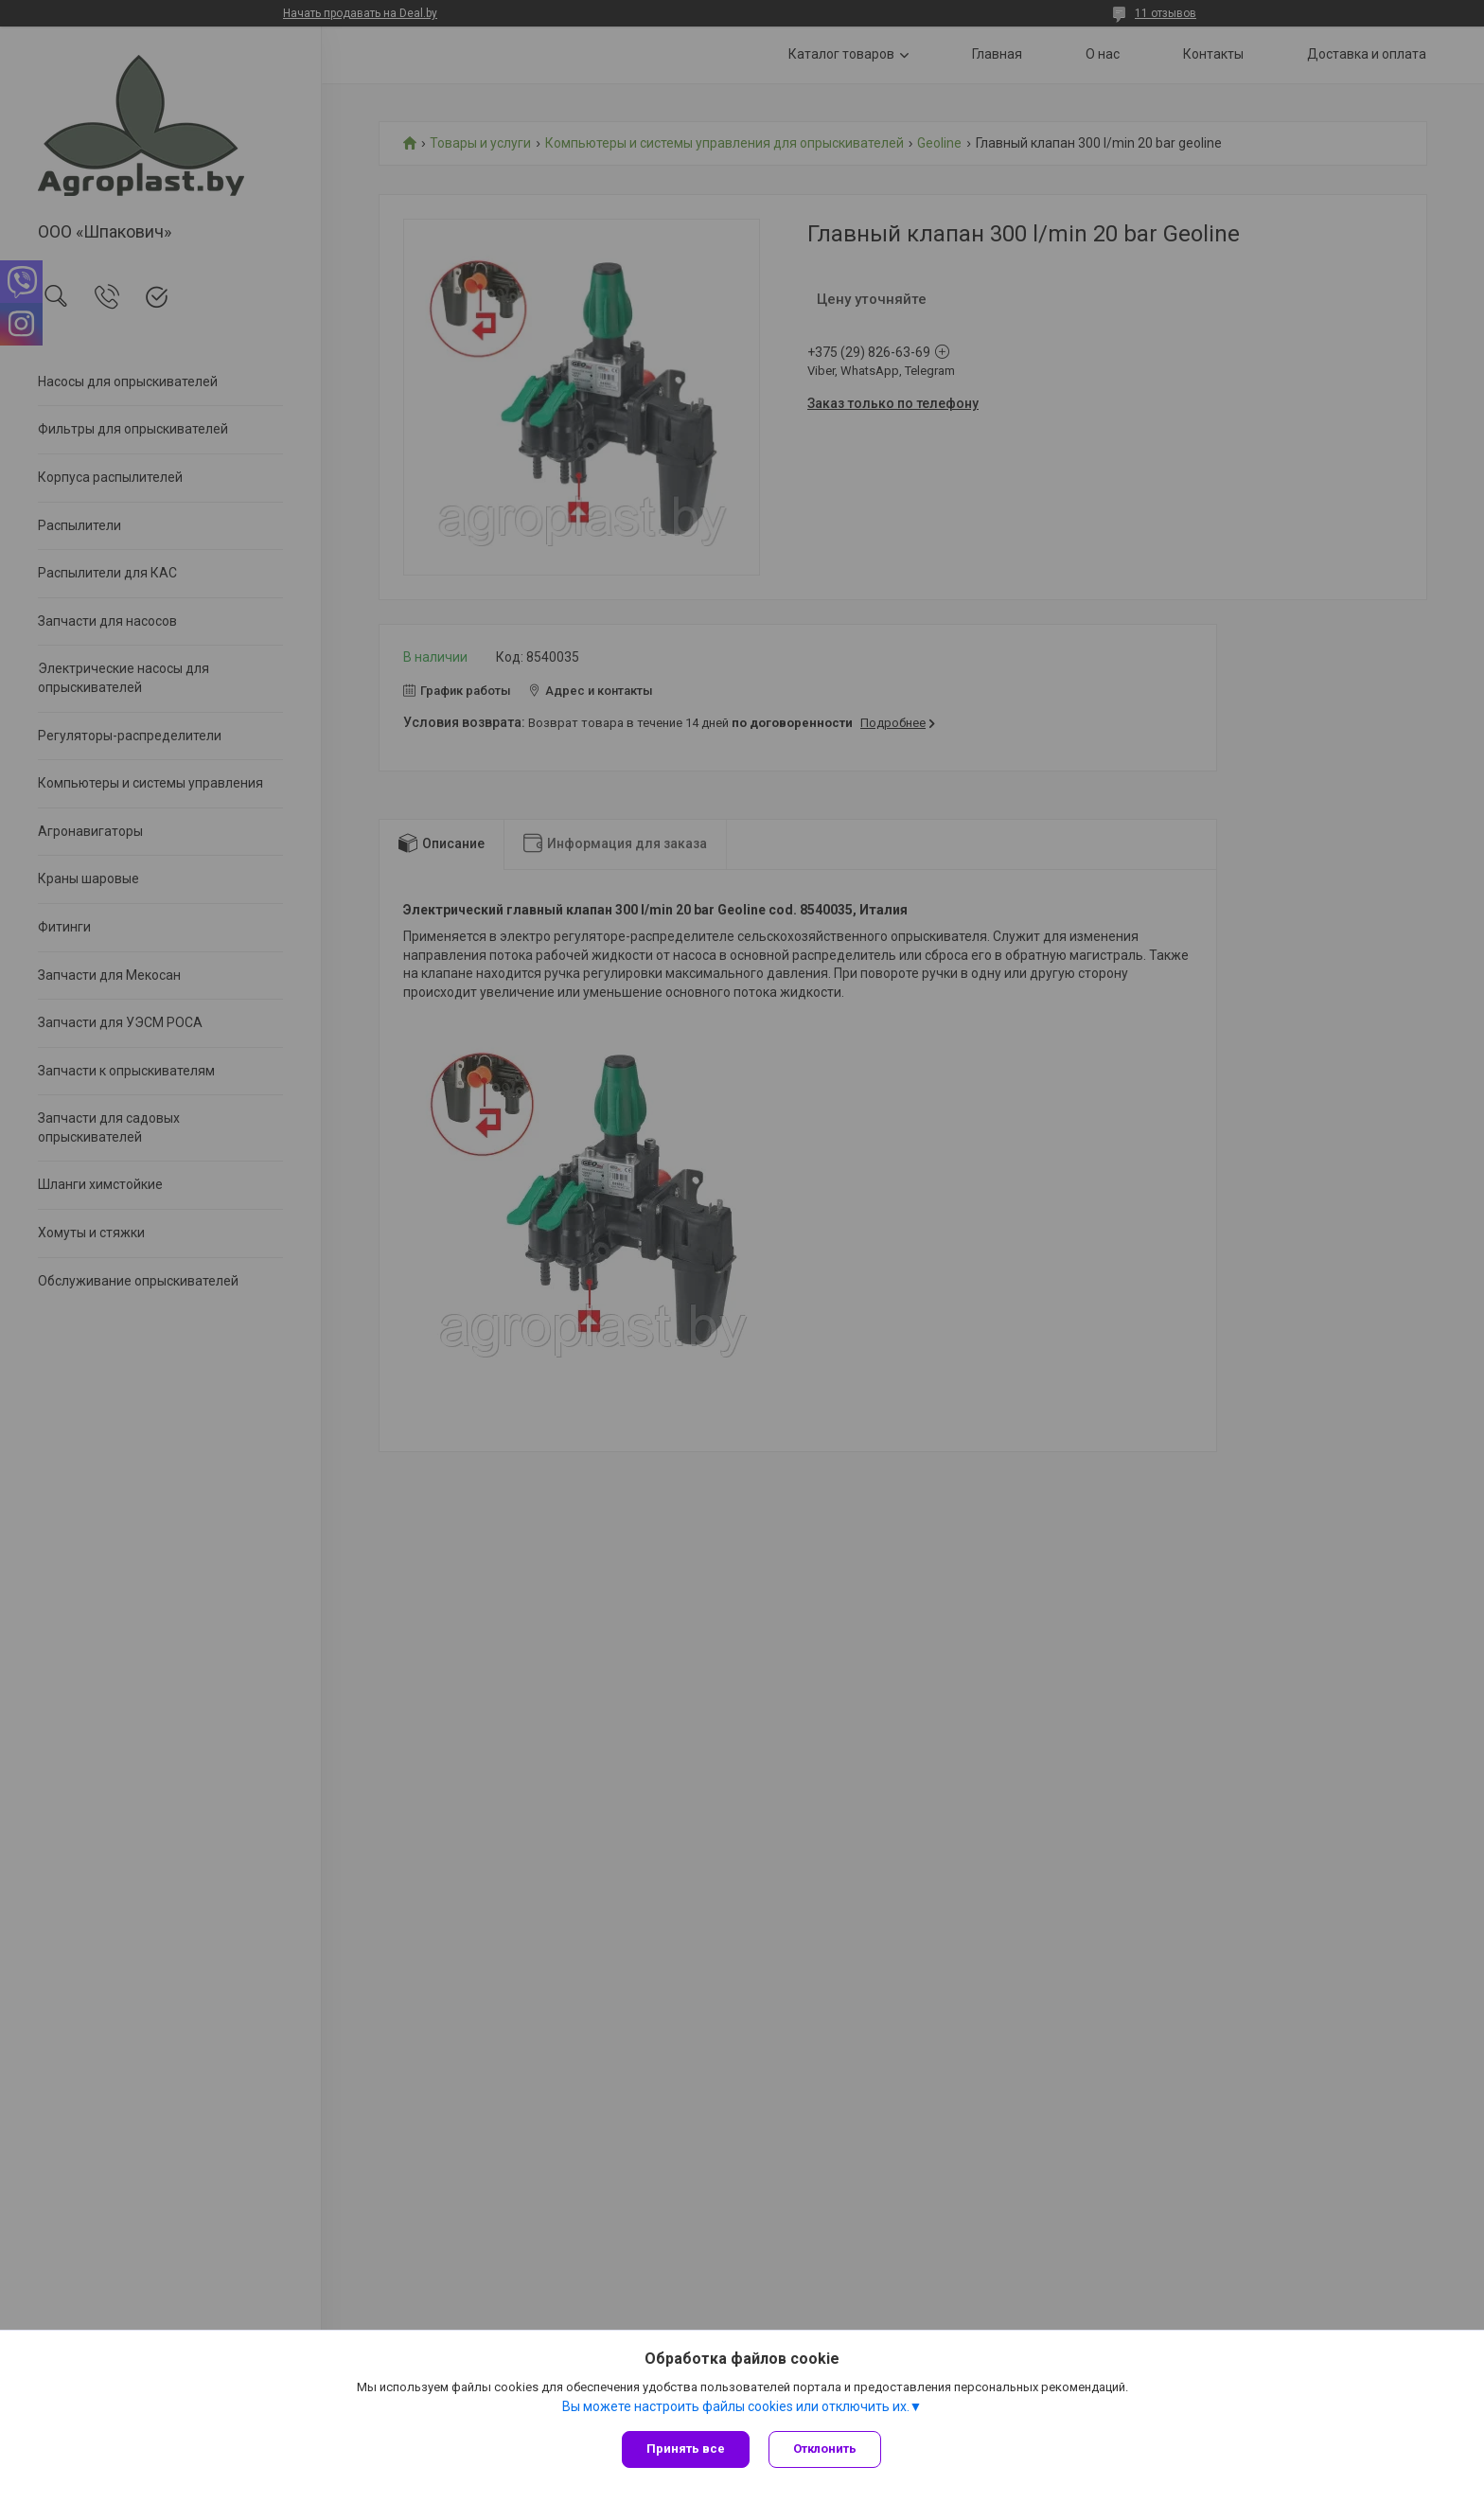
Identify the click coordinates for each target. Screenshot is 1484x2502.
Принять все (685, 2448)
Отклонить (825, 2448)
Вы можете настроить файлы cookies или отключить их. (736, 2406)
